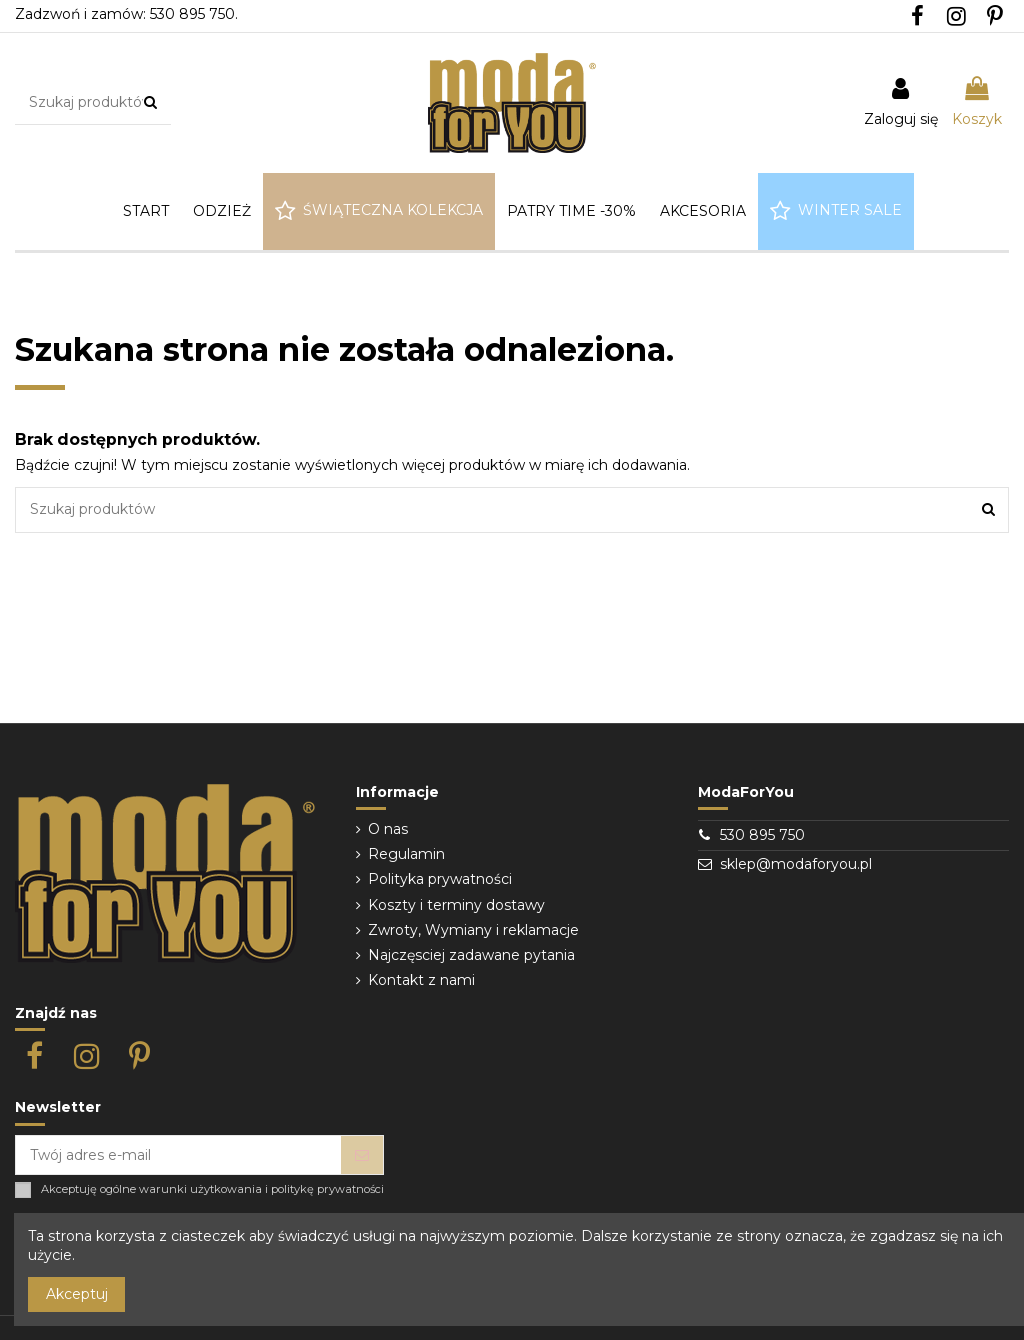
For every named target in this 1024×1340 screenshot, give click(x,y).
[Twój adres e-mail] (178, 1155)
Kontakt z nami (421, 980)
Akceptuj (77, 1294)
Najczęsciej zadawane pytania (471, 955)
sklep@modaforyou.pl (796, 864)
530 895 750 (762, 835)
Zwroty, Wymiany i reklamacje (473, 930)
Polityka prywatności (440, 879)
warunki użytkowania (200, 1189)
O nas (388, 829)
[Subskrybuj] (362, 1155)
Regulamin (406, 854)
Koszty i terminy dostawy (456, 905)
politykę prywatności (327, 1189)
